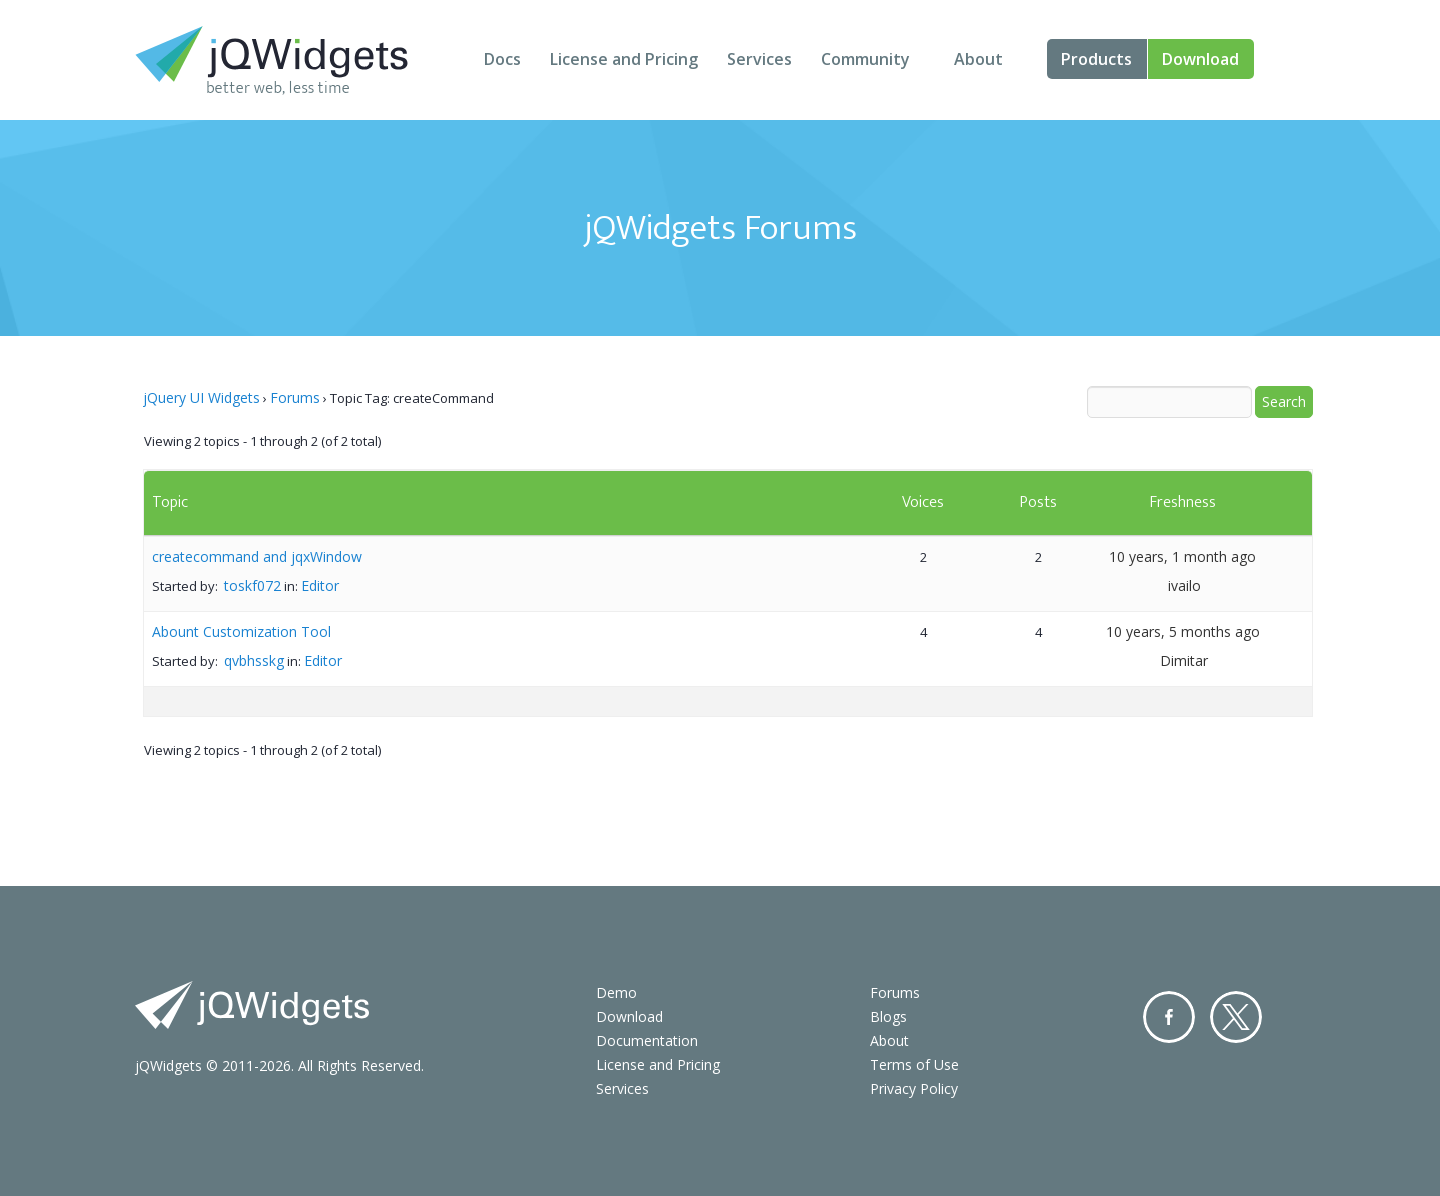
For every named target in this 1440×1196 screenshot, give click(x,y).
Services (759, 59)
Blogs (888, 1016)
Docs (502, 59)
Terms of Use (914, 1064)
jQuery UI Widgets (201, 397)
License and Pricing (624, 59)
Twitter (1236, 1017)
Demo (616, 992)
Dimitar (1184, 660)
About (978, 59)
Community (865, 59)
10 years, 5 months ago (1183, 631)
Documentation (647, 1040)
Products (1096, 59)
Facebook (1169, 1017)
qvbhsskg (254, 660)
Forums (295, 397)
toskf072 (252, 585)
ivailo (1184, 585)
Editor (320, 585)
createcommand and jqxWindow (257, 556)
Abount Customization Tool (241, 631)
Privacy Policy (914, 1088)
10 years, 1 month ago (1182, 556)
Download (1200, 59)
